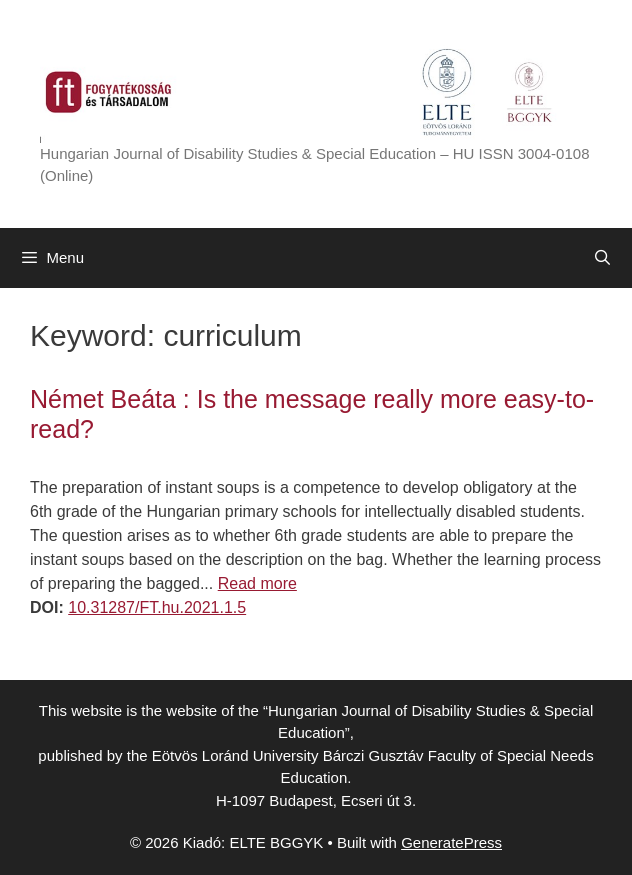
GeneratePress (451, 842)
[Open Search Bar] (602, 258)
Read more (257, 583)
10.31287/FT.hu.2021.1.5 (157, 607)
